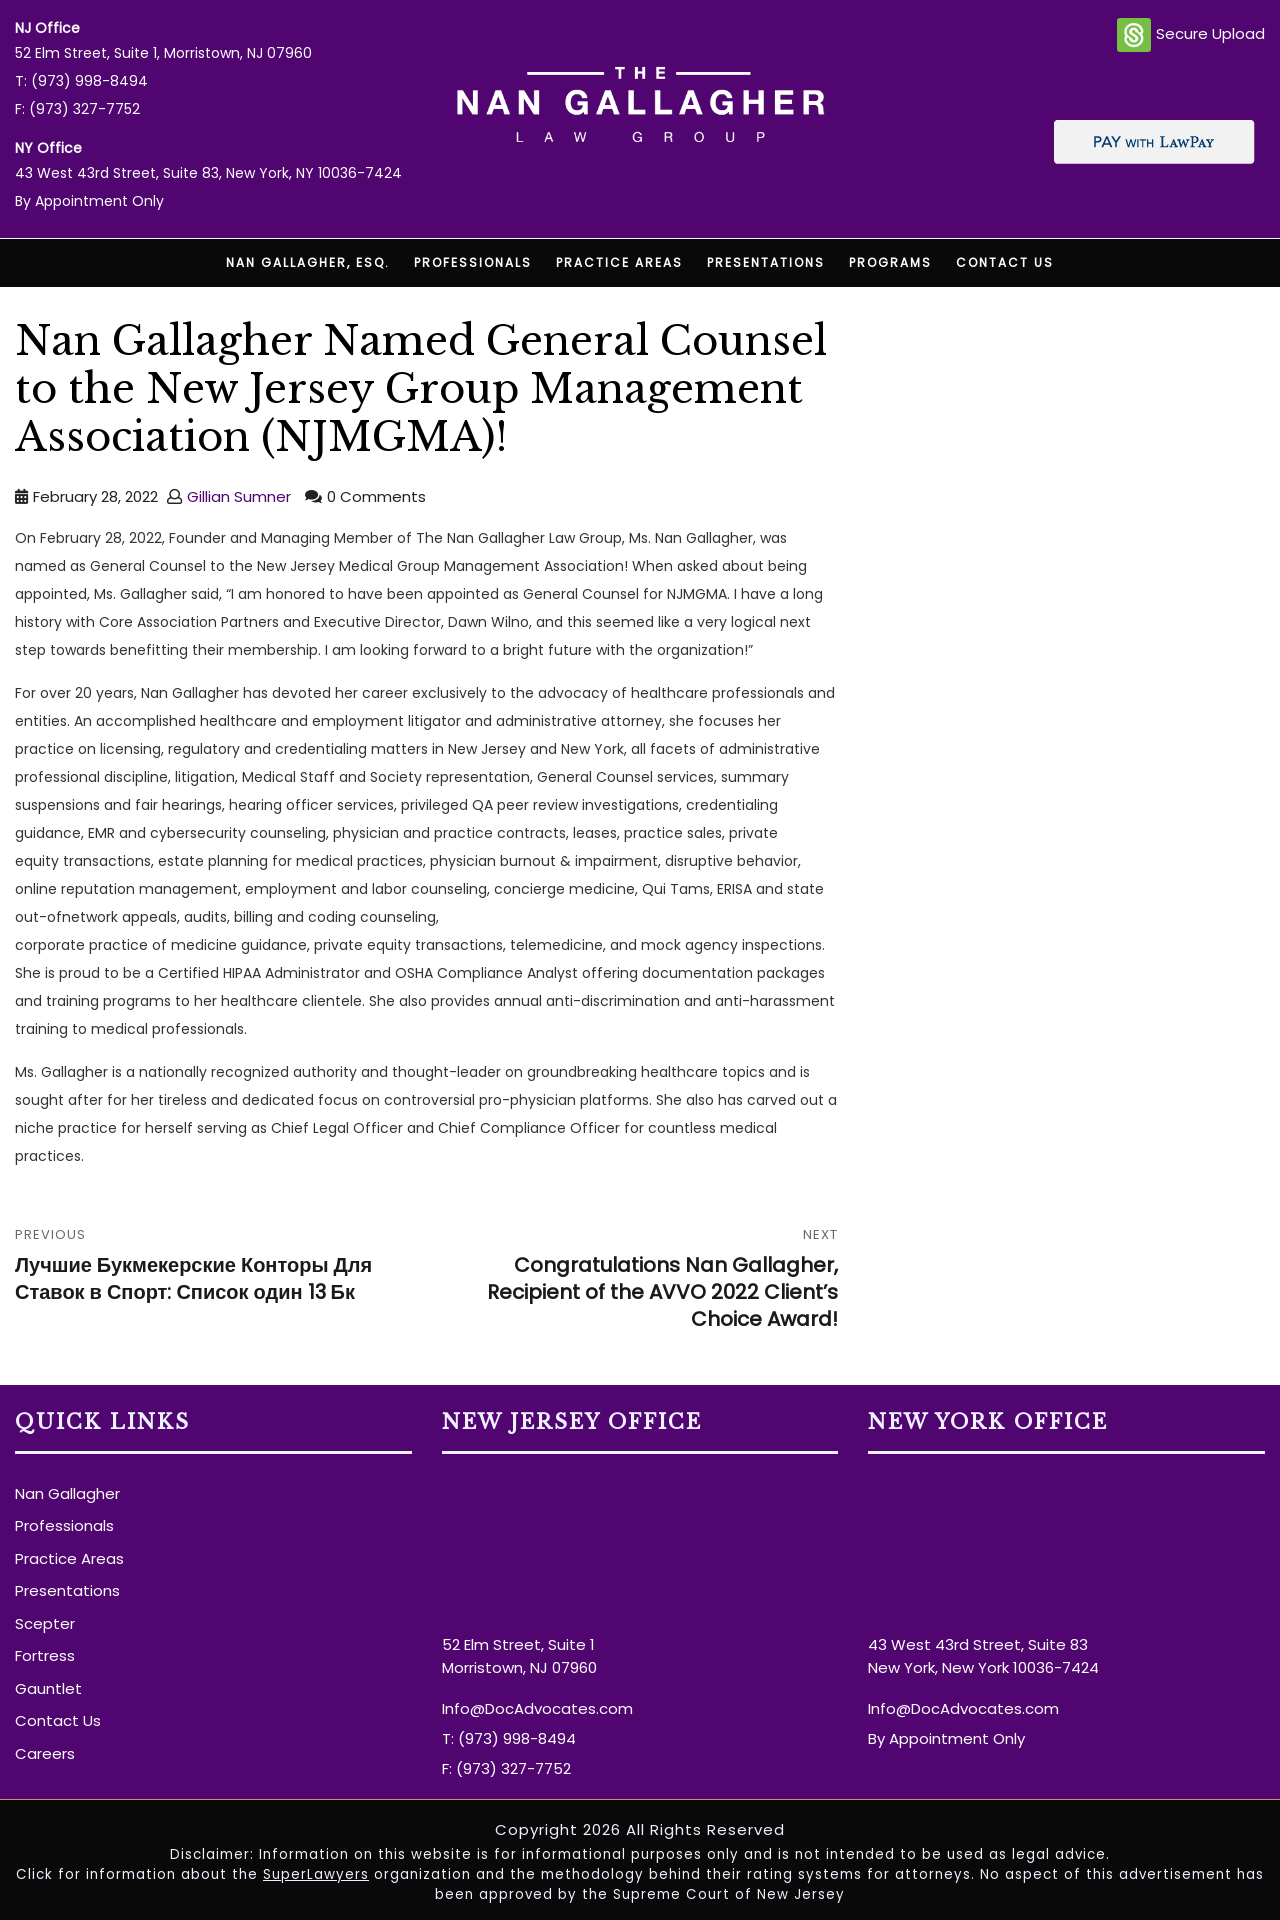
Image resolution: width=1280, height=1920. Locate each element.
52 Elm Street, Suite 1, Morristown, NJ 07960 (163, 53)
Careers (45, 1753)
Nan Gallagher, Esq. (308, 262)
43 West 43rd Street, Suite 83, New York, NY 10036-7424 (208, 173)
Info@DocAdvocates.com (537, 1708)
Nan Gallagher (67, 1493)
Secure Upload (1191, 35)
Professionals (473, 262)
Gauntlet (48, 1688)
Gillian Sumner (239, 496)
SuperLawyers (316, 1874)
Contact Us (1005, 262)
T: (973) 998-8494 (81, 81)
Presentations (766, 262)
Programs (890, 262)
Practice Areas (619, 262)
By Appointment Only (89, 201)
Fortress (45, 1655)
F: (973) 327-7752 (77, 109)
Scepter (45, 1623)
